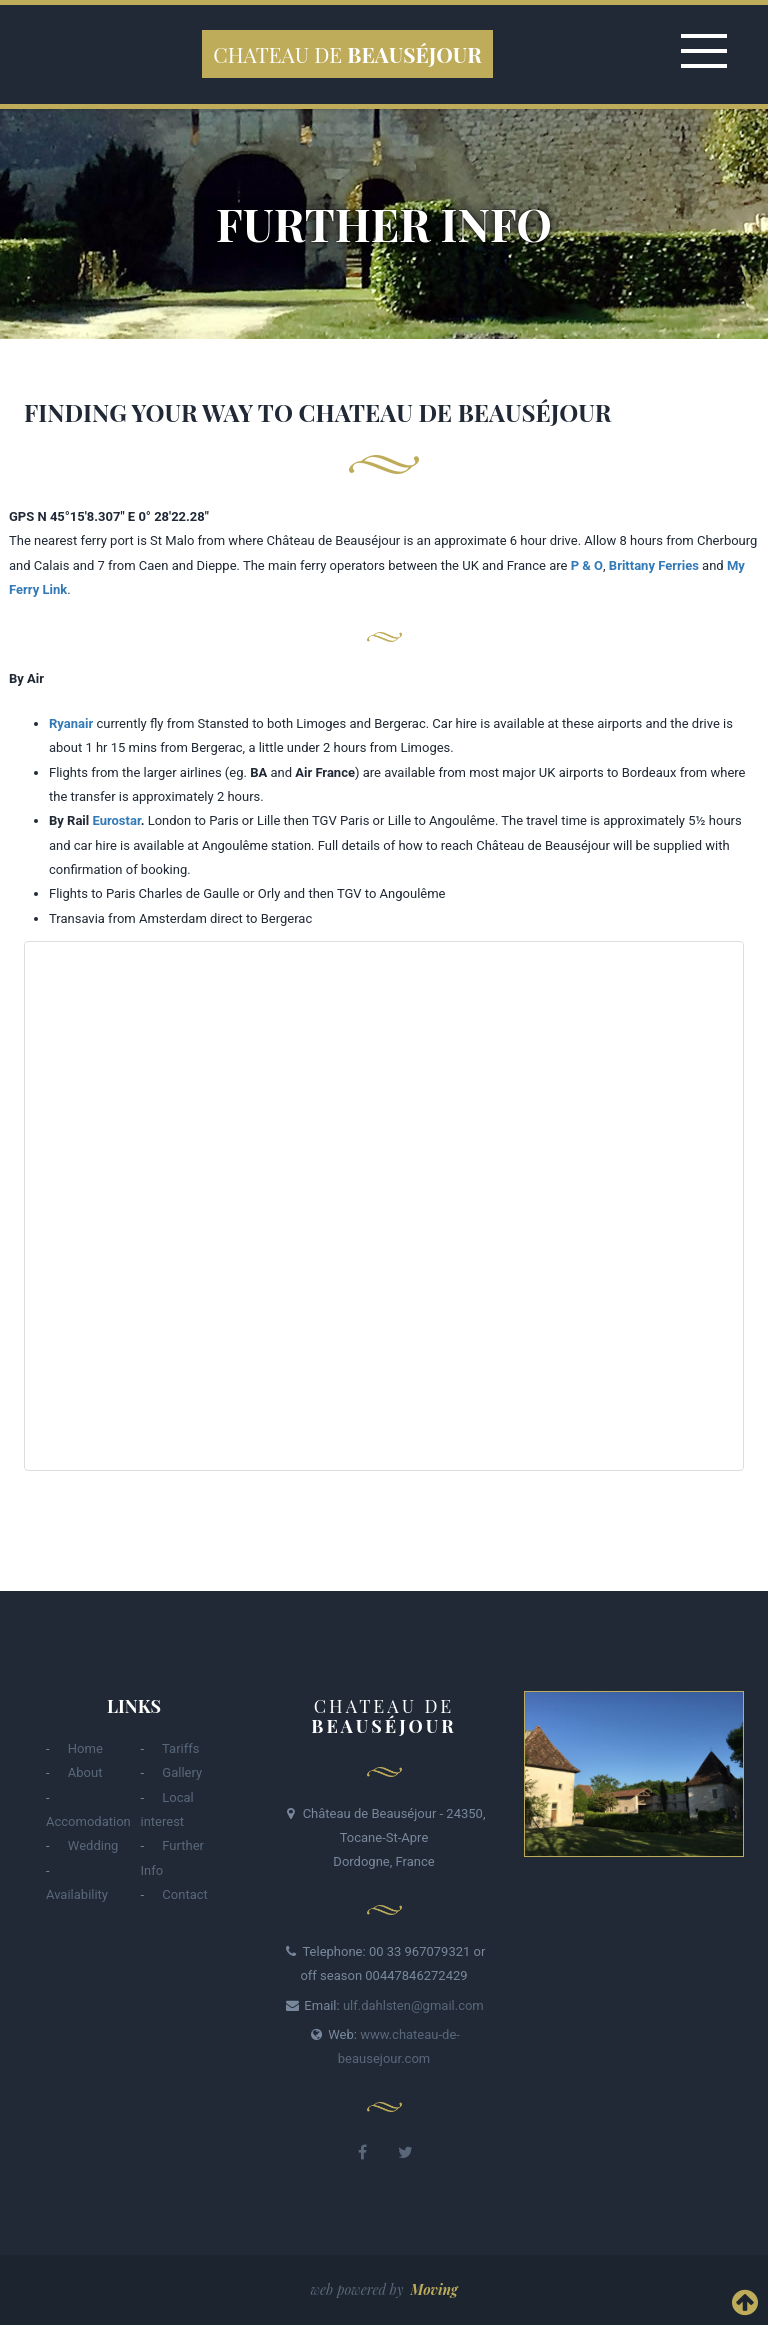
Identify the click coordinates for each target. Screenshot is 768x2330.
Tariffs (180, 1748)
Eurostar (116, 820)
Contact (184, 1894)
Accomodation (88, 1821)
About (85, 1772)
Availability (77, 1894)
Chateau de (347, 54)
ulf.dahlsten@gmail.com (413, 2005)
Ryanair (71, 723)
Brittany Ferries (654, 565)
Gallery (182, 1772)
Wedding (93, 1845)
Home (85, 1748)
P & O (587, 565)
